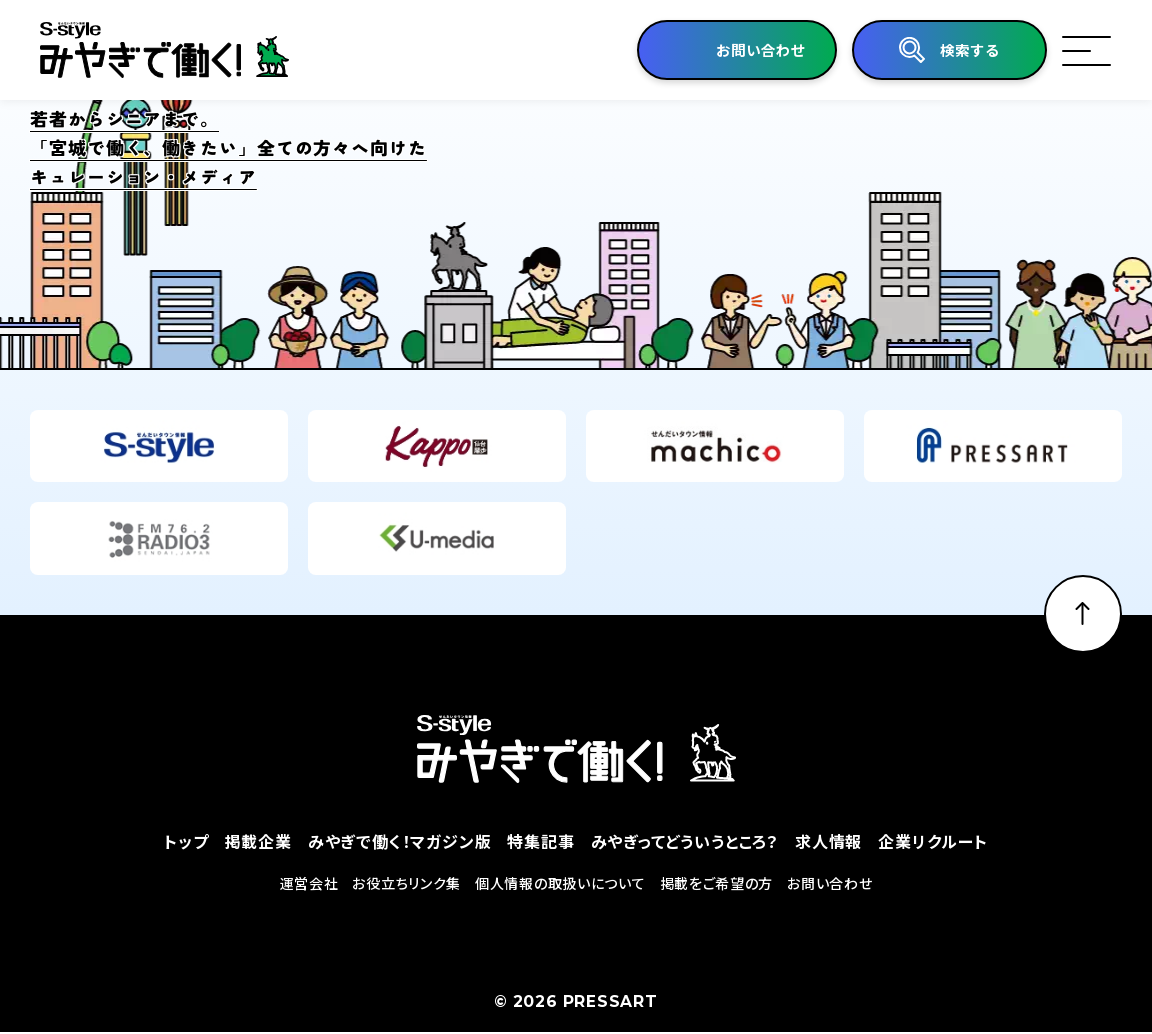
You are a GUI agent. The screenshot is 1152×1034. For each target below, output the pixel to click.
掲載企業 (258, 842)
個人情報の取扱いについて (560, 884)
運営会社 (309, 884)
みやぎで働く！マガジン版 (400, 842)
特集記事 (540, 842)
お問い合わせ (829, 884)
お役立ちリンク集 (406, 884)
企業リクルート (933, 842)
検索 (968, 50)
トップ (186, 842)
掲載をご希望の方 (717, 884)
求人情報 (828, 842)
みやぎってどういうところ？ (685, 842)
